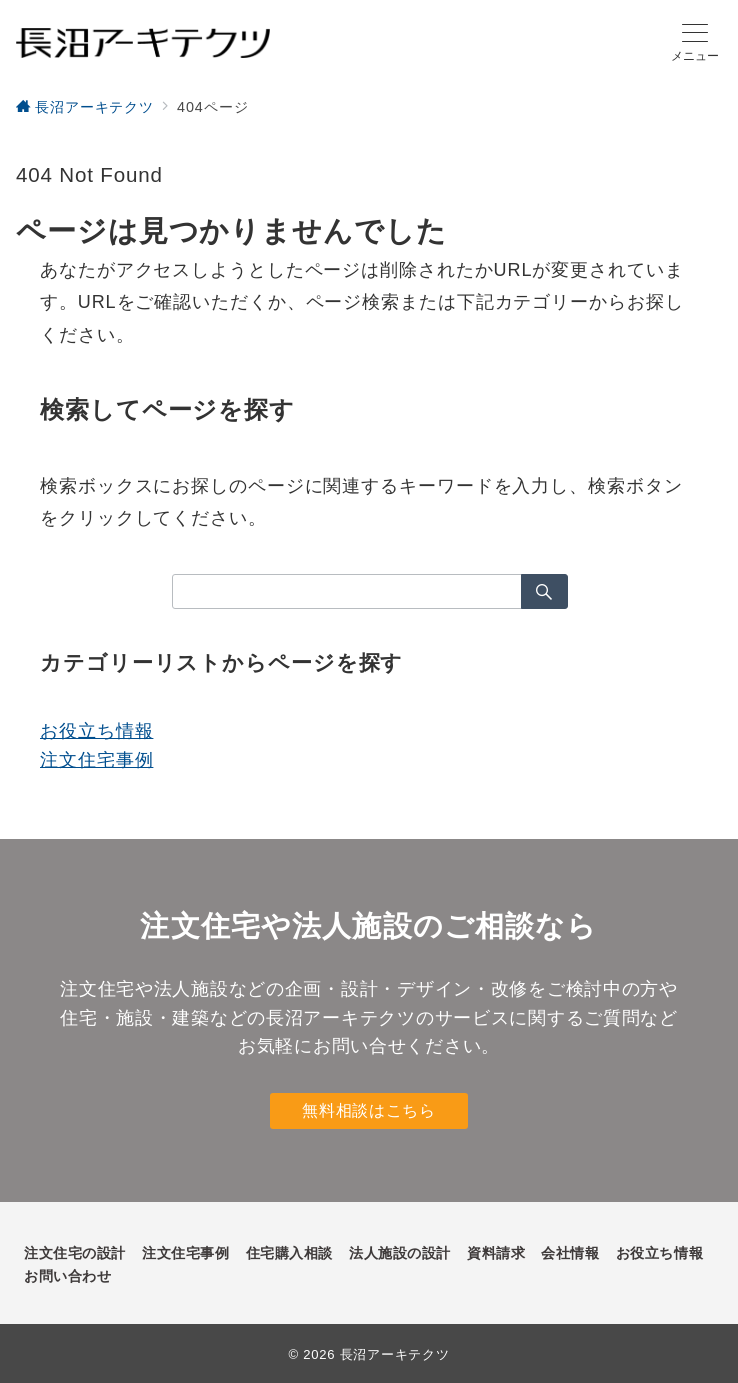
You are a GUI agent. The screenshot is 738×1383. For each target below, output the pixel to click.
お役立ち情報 (96, 731)
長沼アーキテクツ (395, 1354)
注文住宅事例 (96, 760)
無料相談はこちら (368, 1110)
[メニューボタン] (695, 42)
